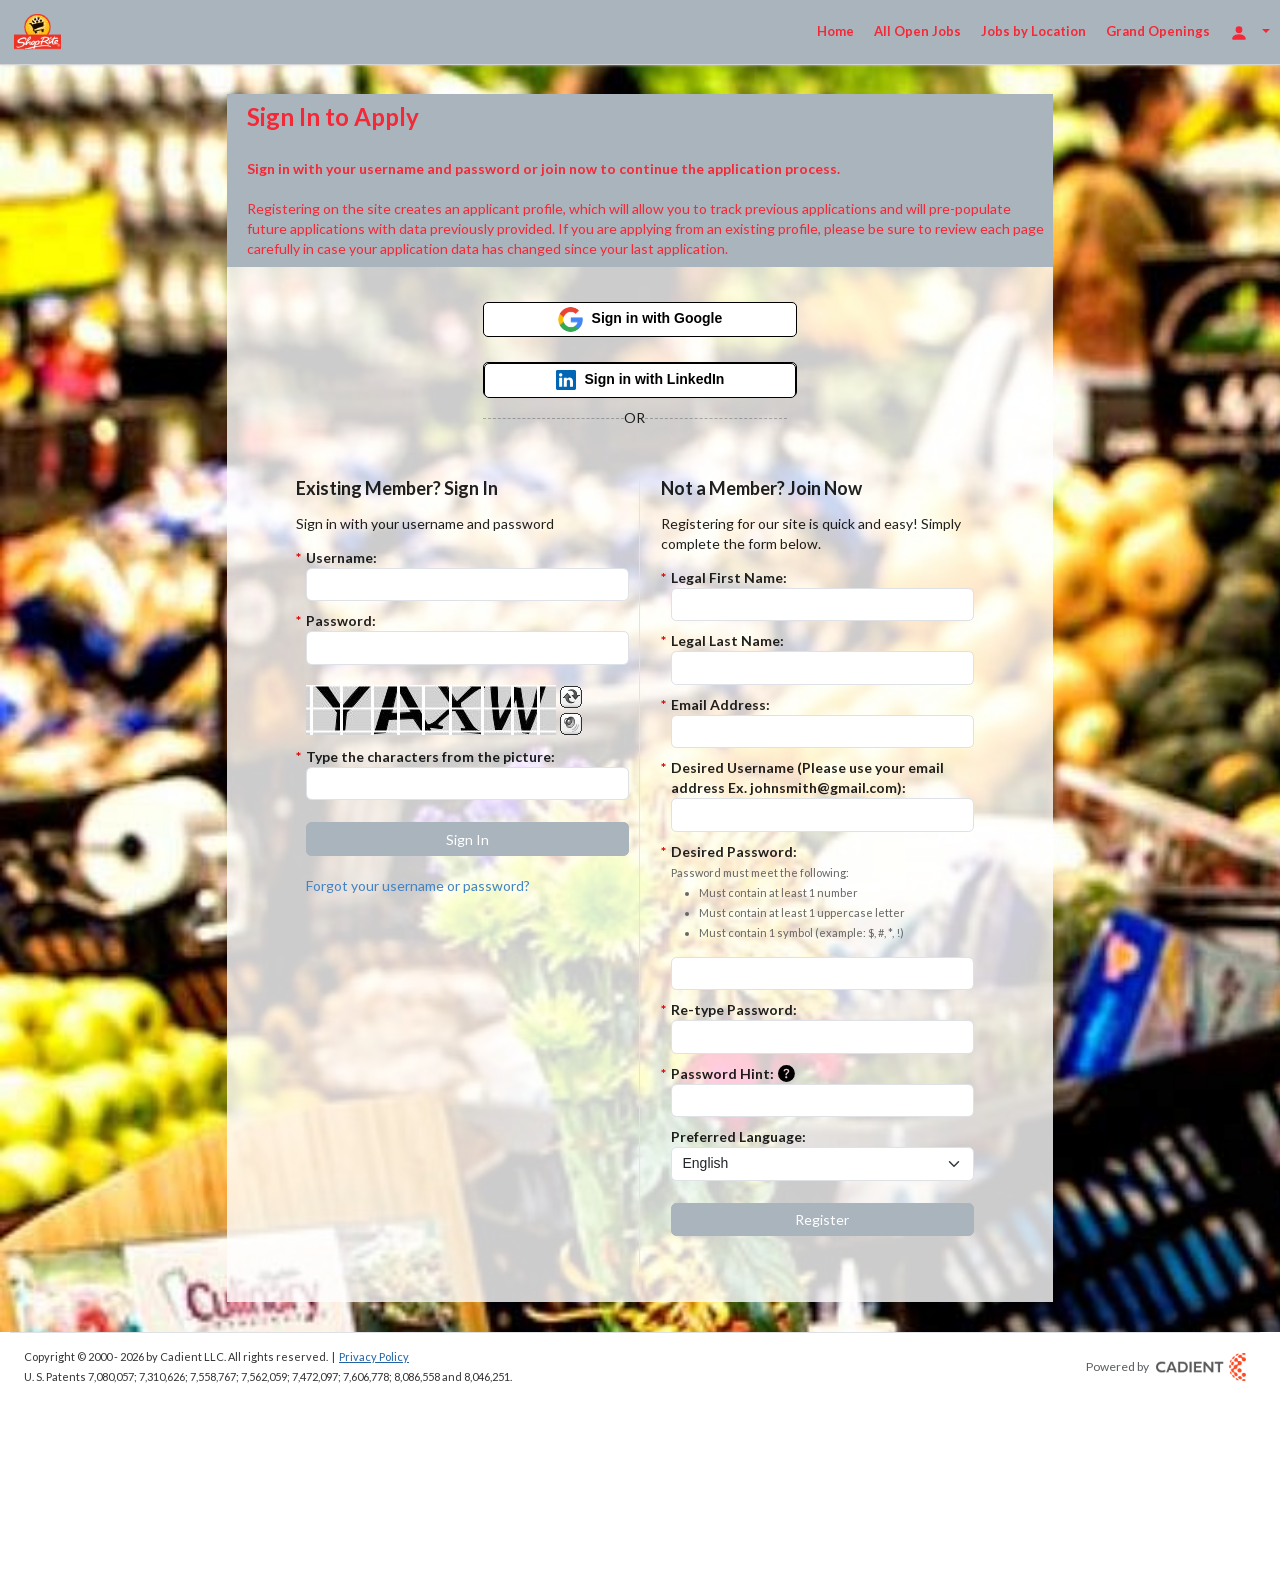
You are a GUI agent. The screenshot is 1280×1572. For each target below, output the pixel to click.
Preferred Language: (738, 1136)
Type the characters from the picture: (430, 756)
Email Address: (720, 704)
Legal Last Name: (727, 640)
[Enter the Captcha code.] (467, 784)
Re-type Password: (734, 1009)
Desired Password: (788, 893)
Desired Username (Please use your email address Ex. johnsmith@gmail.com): (807, 777)
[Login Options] (1250, 31)
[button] (467, 839)
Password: (341, 620)
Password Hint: (737, 1074)
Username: (341, 557)
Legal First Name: (729, 577)
